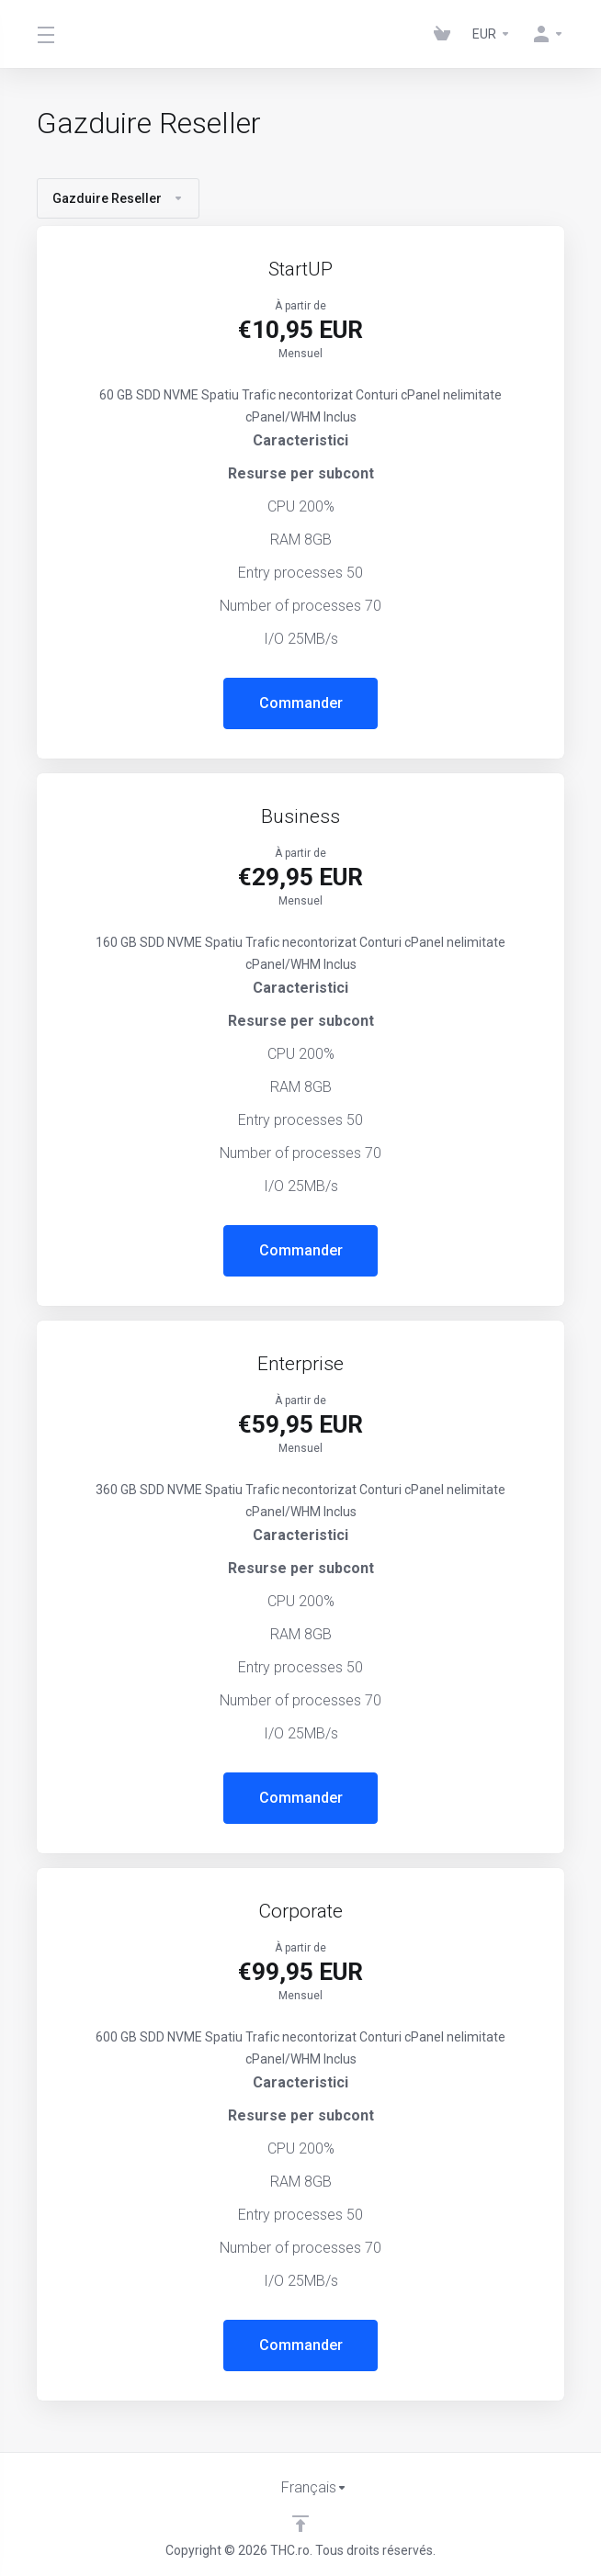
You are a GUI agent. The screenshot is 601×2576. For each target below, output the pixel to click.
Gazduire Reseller (118, 198)
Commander (301, 703)
